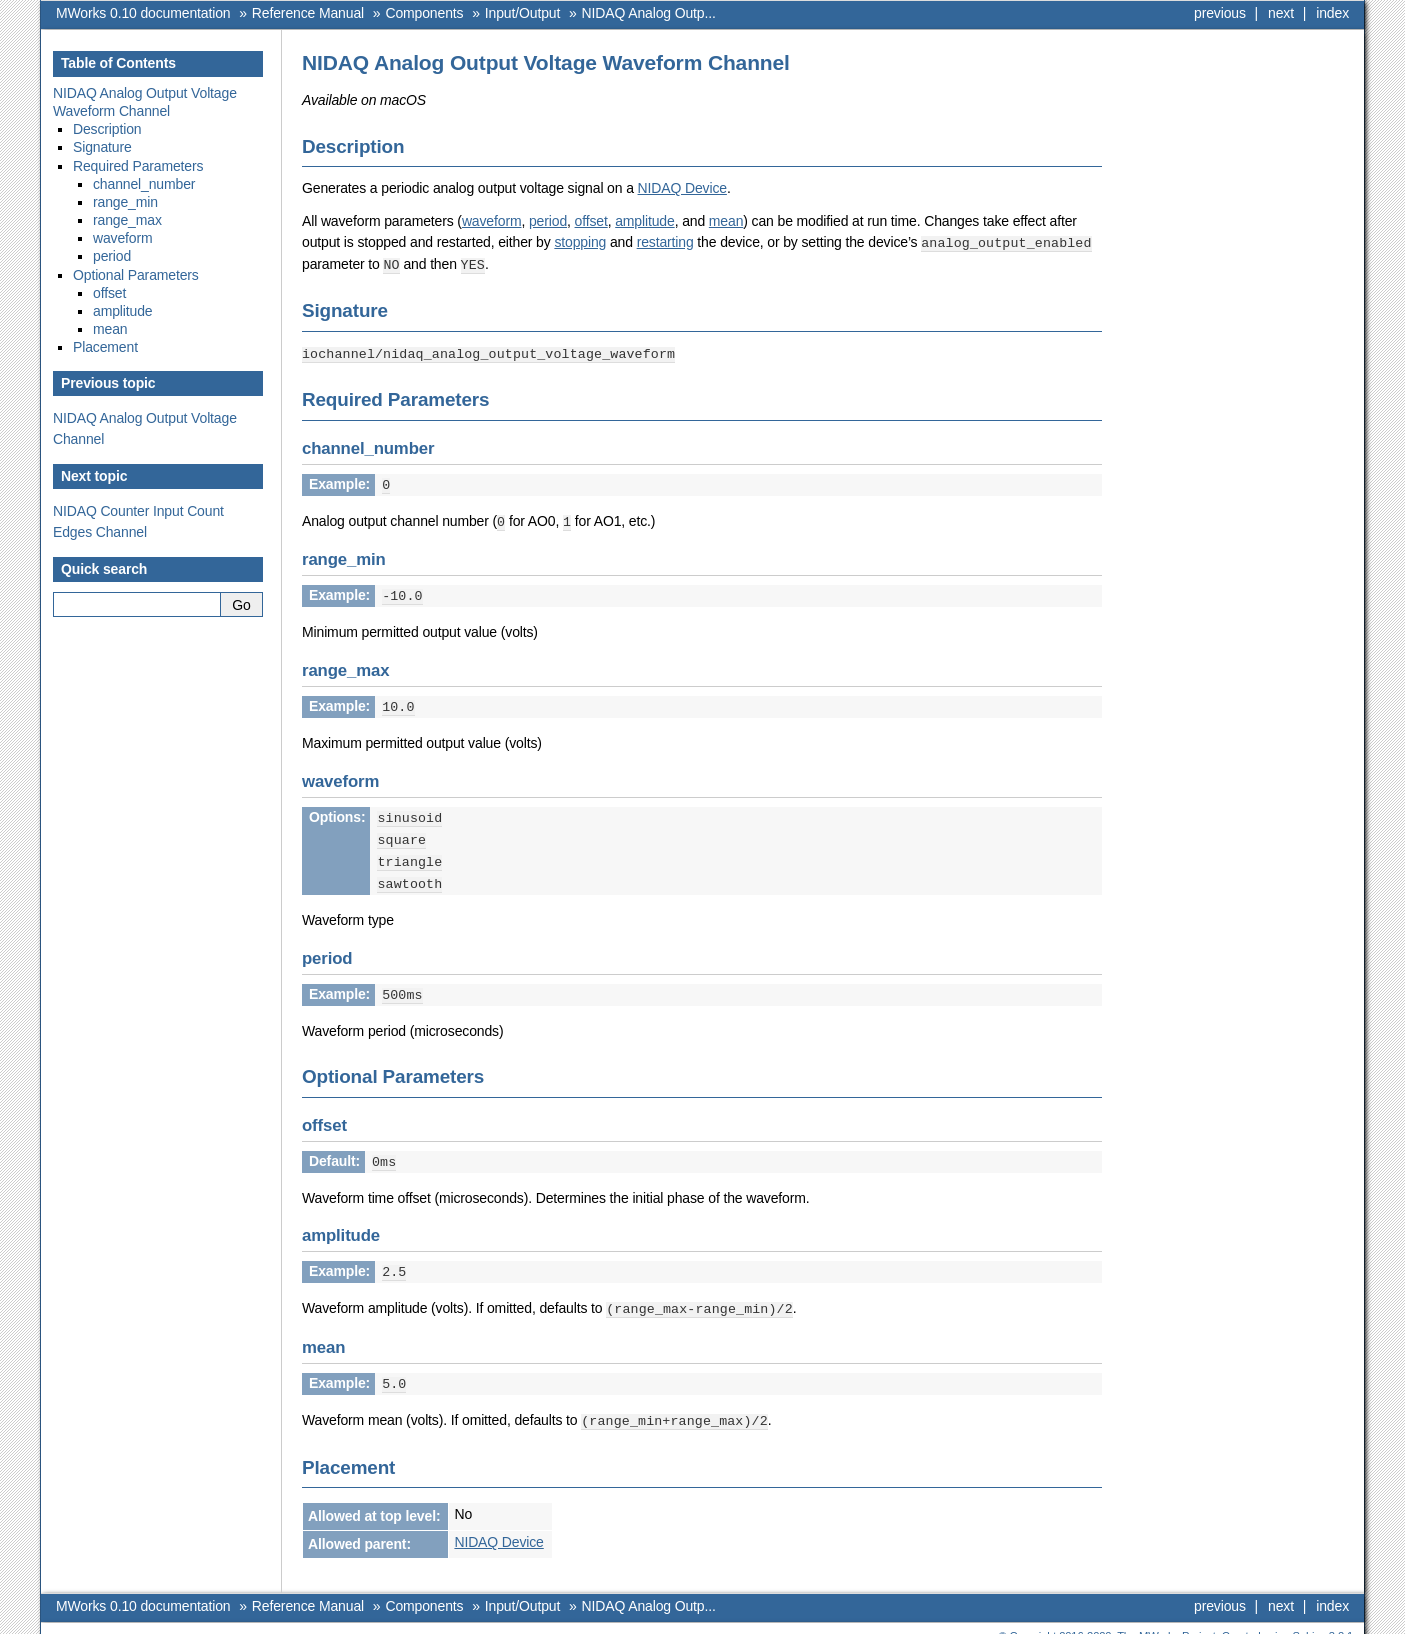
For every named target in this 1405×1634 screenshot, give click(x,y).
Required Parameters (138, 166)
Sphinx (1309, 1619)
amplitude (644, 221)
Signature (102, 147)
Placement (105, 347)
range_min (125, 202)
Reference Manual (308, 13)
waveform (492, 221)
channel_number (144, 184)
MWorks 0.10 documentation (143, 13)
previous (1220, 13)
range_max (127, 220)
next (1281, 13)
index (1332, 13)
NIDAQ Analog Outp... (649, 13)
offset (591, 221)
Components (424, 13)
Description (107, 129)
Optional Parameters (136, 275)
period (548, 221)
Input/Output (522, 13)
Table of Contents (118, 63)
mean (726, 221)
